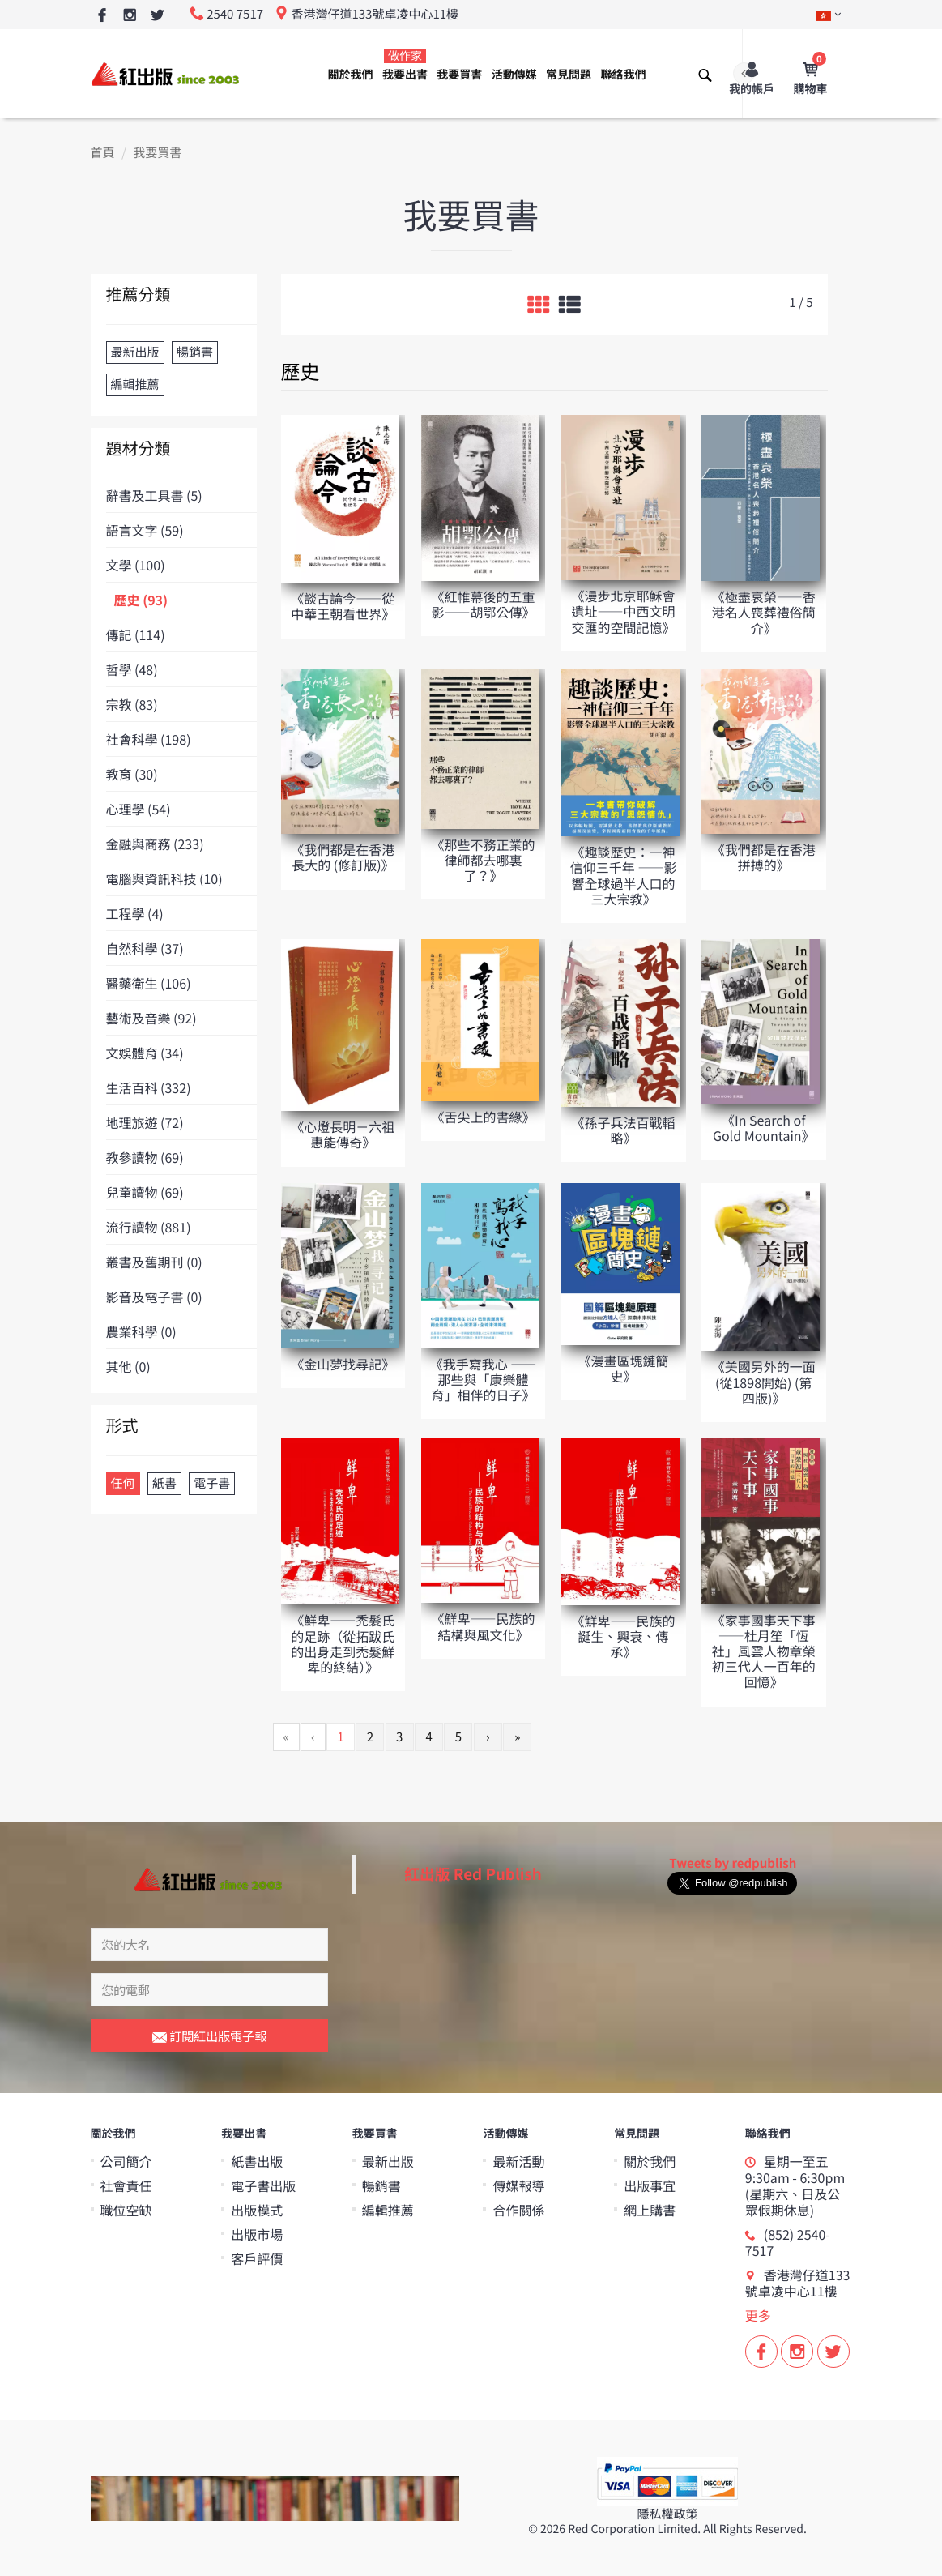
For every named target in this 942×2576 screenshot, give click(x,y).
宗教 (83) (132, 704)
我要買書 (459, 74)
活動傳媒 (514, 74)
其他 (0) (128, 1366)
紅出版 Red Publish (473, 1873)
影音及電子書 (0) (154, 1296)
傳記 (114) (135, 634)
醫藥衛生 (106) (148, 983)
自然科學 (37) (145, 948)
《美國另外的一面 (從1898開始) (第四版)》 (764, 1381)
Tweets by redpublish (732, 1863)
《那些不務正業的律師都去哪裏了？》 (483, 860)
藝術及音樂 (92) (151, 1017)
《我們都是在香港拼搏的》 (764, 856)
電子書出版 (263, 2184)
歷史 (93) (141, 599)
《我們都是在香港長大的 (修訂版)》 (342, 856)
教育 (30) (132, 774)
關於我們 (350, 74)
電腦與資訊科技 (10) (164, 878)
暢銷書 (381, 2184)
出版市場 (257, 2233)
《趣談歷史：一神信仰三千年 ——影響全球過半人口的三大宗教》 (623, 875)
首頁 (103, 152)
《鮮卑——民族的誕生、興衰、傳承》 (624, 1636)
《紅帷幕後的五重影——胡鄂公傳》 (483, 604)
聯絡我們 (623, 74)
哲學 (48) (132, 669)
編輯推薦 (388, 2209)
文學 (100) (135, 565)
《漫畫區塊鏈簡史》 (623, 1368)
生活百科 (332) (148, 1087)
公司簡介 (126, 2160)
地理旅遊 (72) (145, 1122)
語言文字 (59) (145, 530)
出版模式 (257, 2209)
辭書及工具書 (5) (154, 495)
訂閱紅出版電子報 (209, 2037)
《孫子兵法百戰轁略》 (624, 1130)
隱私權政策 (667, 2513)
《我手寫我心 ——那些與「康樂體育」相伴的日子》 (483, 1379)
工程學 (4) (135, 913)
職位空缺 (126, 2209)
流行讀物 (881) (148, 1227)
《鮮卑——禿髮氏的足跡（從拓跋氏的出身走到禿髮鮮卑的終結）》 (342, 1643)
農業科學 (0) (141, 1331)
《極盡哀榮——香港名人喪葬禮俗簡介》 (764, 612)
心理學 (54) (138, 808)
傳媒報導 (518, 2184)
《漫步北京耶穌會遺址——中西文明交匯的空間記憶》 (624, 611)
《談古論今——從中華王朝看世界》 (342, 605)
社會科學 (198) (148, 739)
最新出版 (388, 2160)
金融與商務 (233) (155, 843)
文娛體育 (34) (145, 1052)
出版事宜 (650, 2184)
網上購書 (650, 2209)
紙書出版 (257, 2160)
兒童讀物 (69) (145, 1192)
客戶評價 (257, 2257)
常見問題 (568, 74)
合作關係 (518, 2209)
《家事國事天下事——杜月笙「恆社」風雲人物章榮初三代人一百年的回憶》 (764, 1651)
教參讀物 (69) (145, 1157)
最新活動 (518, 2160)
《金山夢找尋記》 (342, 1363)
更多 (758, 2314)
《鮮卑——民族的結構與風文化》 (483, 1625)
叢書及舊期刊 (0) (154, 1261)
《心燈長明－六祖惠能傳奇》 (342, 1134)
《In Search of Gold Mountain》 (764, 1127)
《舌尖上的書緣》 (483, 1116)
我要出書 (405, 65)
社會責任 (126, 2184)
